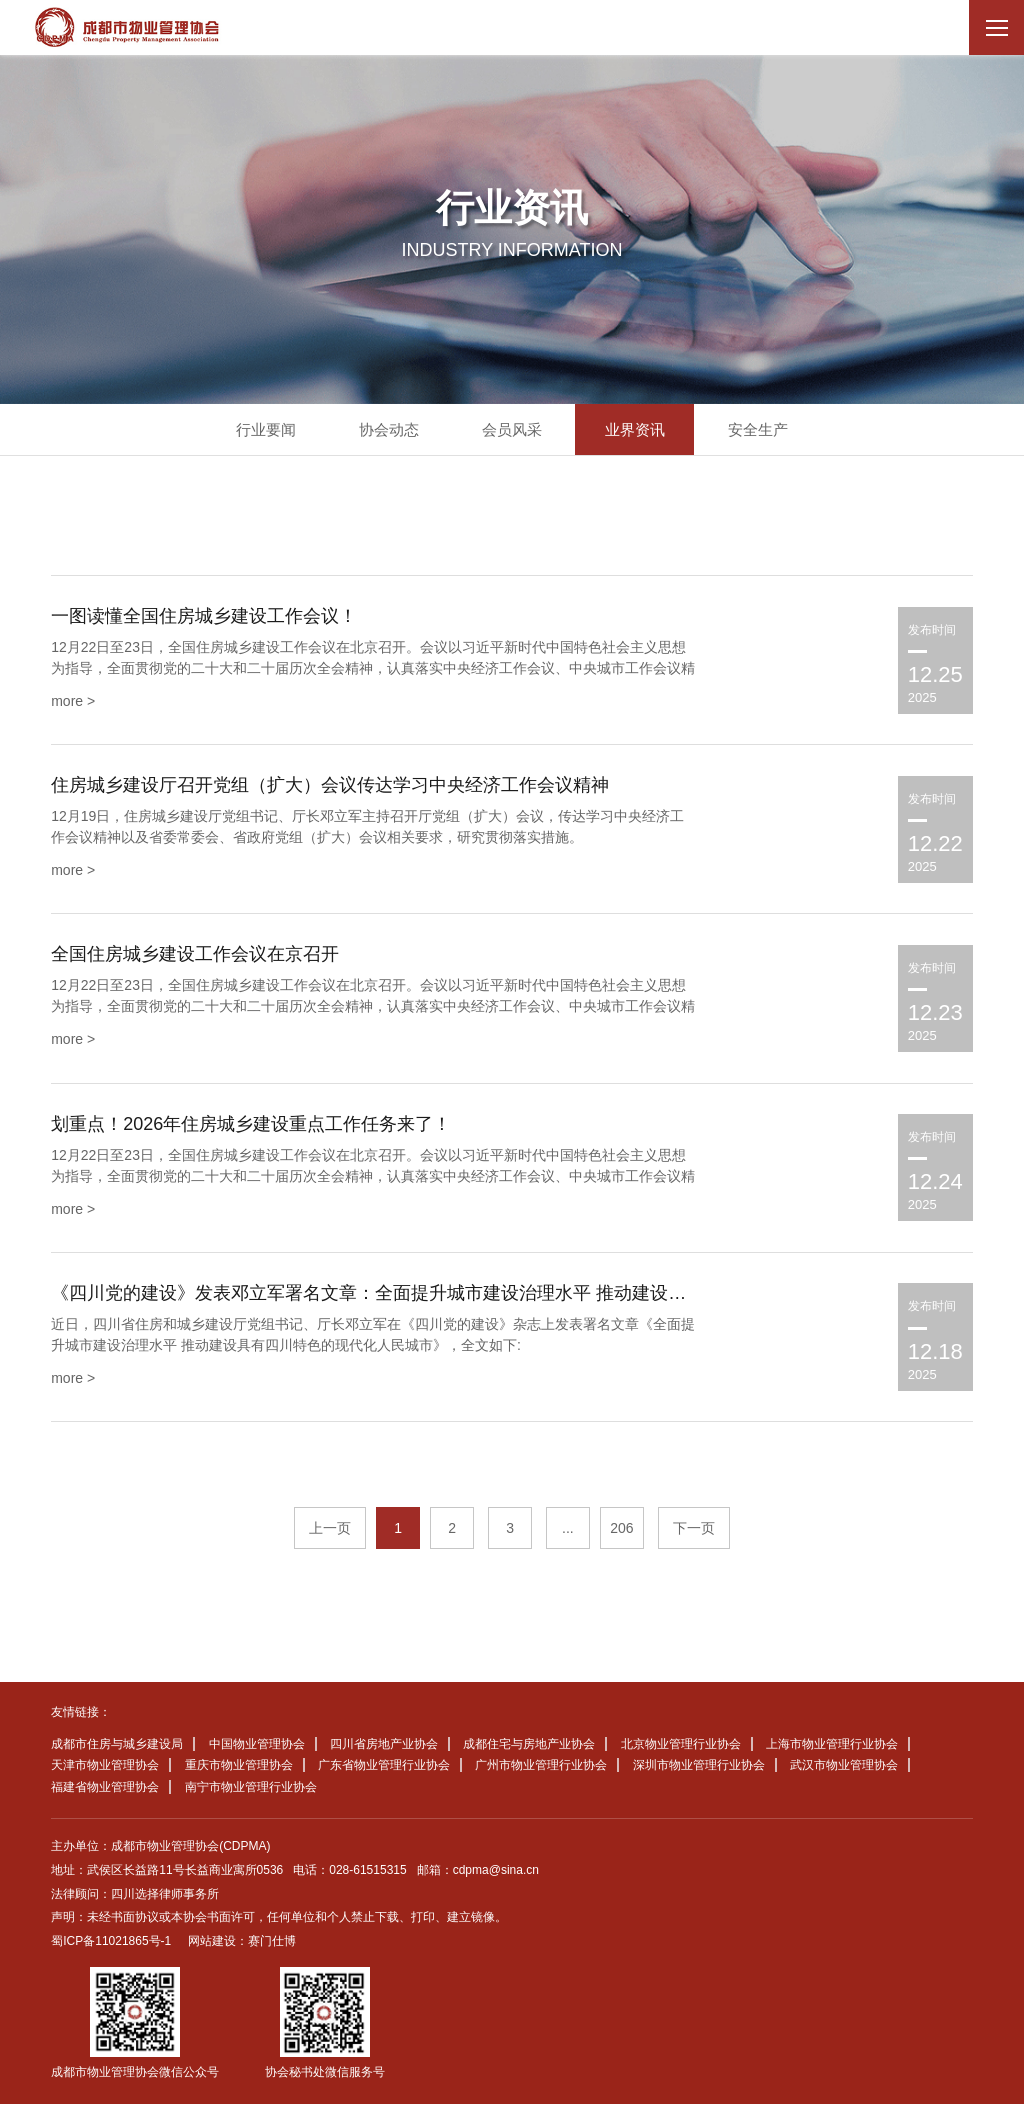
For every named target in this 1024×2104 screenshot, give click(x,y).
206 (621, 1528)
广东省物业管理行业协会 (384, 1765)
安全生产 (758, 429)
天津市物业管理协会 (105, 1765)
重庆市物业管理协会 (239, 1765)
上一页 (330, 1528)
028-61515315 (367, 1870)
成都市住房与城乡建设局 (117, 1744)
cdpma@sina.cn (496, 1870)
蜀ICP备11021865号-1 (111, 1941)
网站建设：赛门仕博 (242, 1941)
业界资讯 (635, 429)
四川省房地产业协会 (384, 1744)
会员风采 (512, 429)
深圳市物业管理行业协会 (699, 1765)
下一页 (694, 1528)
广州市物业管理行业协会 (541, 1765)
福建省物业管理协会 (105, 1787)
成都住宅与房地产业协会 (529, 1744)
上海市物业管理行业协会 (832, 1744)
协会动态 (389, 429)
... (568, 1528)
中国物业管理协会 (257, 1744)
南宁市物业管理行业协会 (251, 1787)
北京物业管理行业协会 (681, 1744)
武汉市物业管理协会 (844, 1765)
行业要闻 (266, 429)
